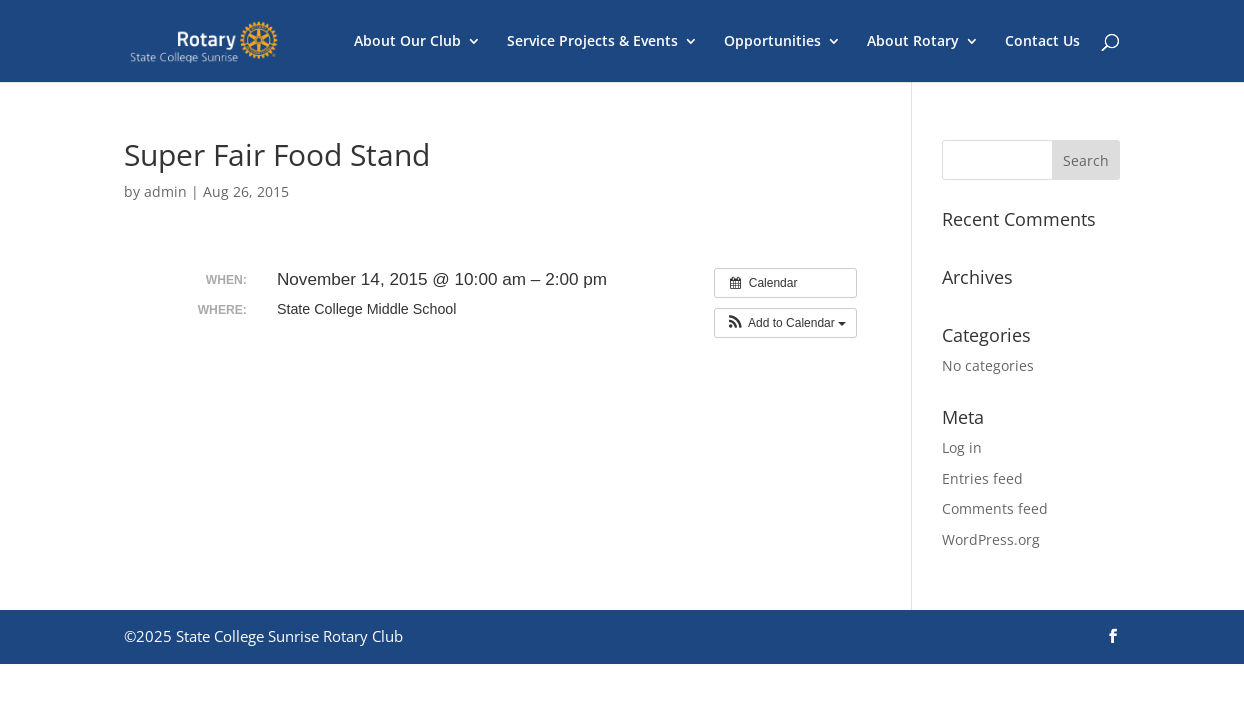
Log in (962, 447)
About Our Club (407, 42)
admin (165, 191)
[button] (785, 323)
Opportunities (772, 42)
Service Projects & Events (592, 42)
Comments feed (995, 508)
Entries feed (982, 478)
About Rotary (913, 42)
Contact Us (1042, 42)
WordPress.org (991, 539)
